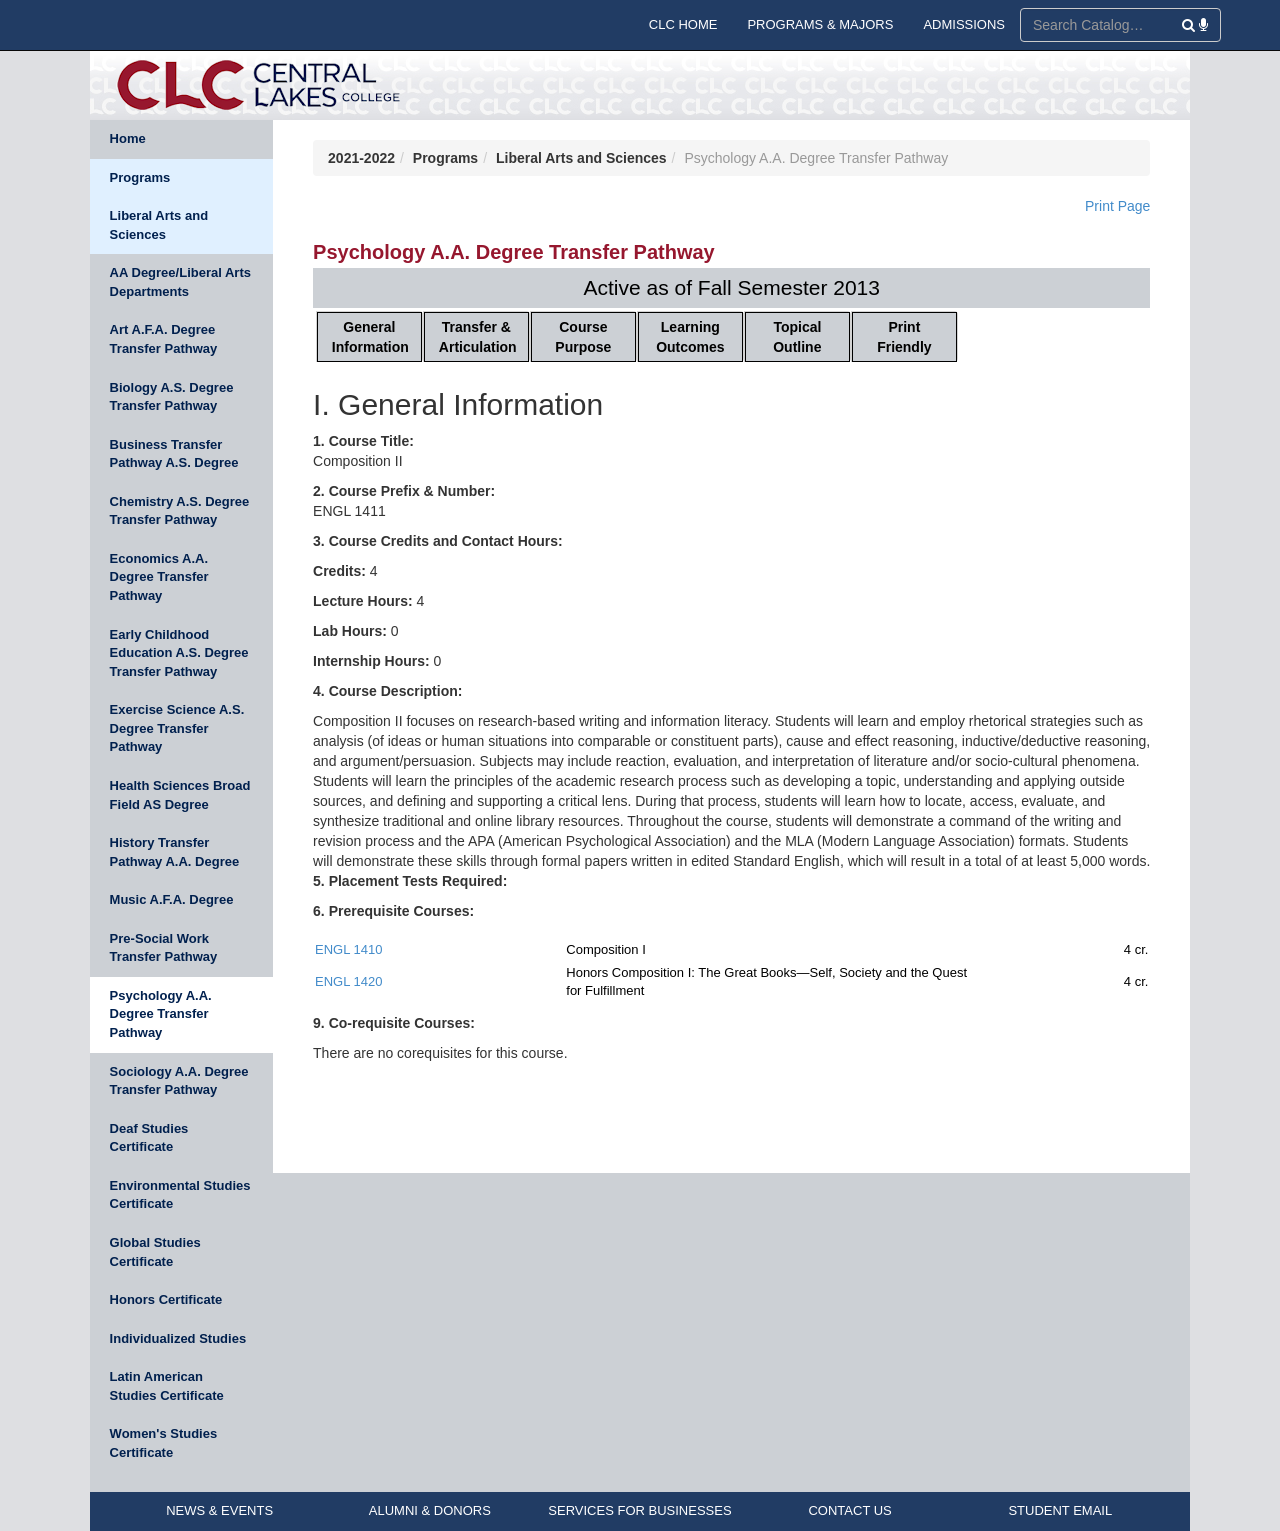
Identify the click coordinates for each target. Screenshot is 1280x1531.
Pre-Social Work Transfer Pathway (164, 948)
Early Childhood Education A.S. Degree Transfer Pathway (179, 653)
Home (128, 138)
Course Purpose (583, 337)
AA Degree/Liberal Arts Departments (180, 282)
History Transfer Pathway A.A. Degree (175, 852)
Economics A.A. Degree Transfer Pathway (159, 577)
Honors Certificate (166, 1299)
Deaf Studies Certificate (149, 1138)
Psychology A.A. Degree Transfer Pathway (161, 1014)
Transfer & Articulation (478, 337)
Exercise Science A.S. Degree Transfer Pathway (177, 728)
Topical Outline (797, 337)
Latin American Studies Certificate (167, 1386)
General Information (370, 337)
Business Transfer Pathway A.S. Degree (174, 454)
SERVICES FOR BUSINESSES (639, 1510)
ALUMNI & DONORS (430, 1510)
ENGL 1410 (348, 949)
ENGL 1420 (348, 981)
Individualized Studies (178, 1338)
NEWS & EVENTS (219, 1510)
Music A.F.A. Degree (172, 899)
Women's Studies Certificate (164, 1443)
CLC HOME (683, 24)
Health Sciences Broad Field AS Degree (180, 795)
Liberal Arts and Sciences (159, 225)
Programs (140, 177)
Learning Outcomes (690, 337)
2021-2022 (361, 158)
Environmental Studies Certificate (180, 1195)
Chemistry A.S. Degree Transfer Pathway (180, 511)
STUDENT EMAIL (1060, 1510)
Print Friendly (904, 337)
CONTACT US (849, 1510)
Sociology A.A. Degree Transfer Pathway (179, 1081)
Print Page (1117, 206)
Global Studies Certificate (155, 1252)
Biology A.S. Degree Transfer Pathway (172, 397)
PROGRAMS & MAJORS (820, 24)
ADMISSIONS (964, 24)
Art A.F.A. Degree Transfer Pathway (164, 339)
